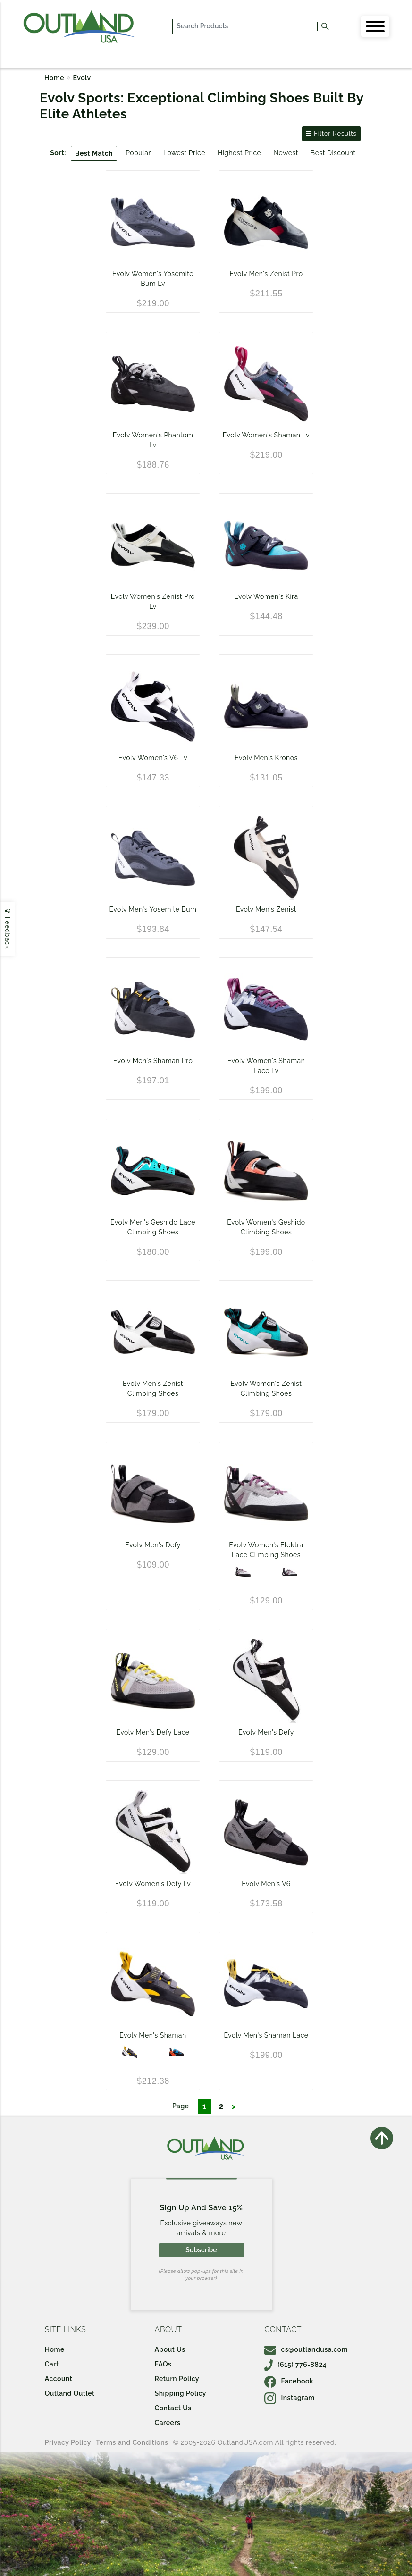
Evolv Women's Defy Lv (153, 1884)
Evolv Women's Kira (266, 596)
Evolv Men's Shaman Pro (153, 1061)
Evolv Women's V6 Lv (153, 758)
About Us (170, 2349)
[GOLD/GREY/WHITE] (129, 2052)
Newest (285, 153)
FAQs (163, 2364)
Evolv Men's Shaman (152, 2035)
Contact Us (173, 2408)
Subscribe (201, 2250)
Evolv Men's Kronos (266, 758)
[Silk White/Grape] (289, 1571)
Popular (138, 153)
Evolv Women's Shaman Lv (266, 435)
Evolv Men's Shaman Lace (266, 2035)
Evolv (82, 78)
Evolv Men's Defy (153, 1545)
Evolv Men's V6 (266, 1884)
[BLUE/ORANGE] (176, 2052)
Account (59, 2379)
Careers (168, 2422)
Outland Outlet (70, 2393)
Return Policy (177, 2379)
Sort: (58, 153)
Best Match (94, 153)
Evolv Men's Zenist (266, 909)
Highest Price (239, 153)
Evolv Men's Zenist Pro (266, 273)
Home (54, 78)
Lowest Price (184, 153)
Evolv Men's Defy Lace (152, 1732)
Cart (52, 2364)
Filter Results (331, 133)
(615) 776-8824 (295, 2364)
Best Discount (333, 153)
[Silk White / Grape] (243, 1571)
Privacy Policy (68, 2442)
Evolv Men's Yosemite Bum (153, 909)
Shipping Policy (180, 2393)
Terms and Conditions (132, 2442)
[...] (245, 26)
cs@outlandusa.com (306, 2349)
